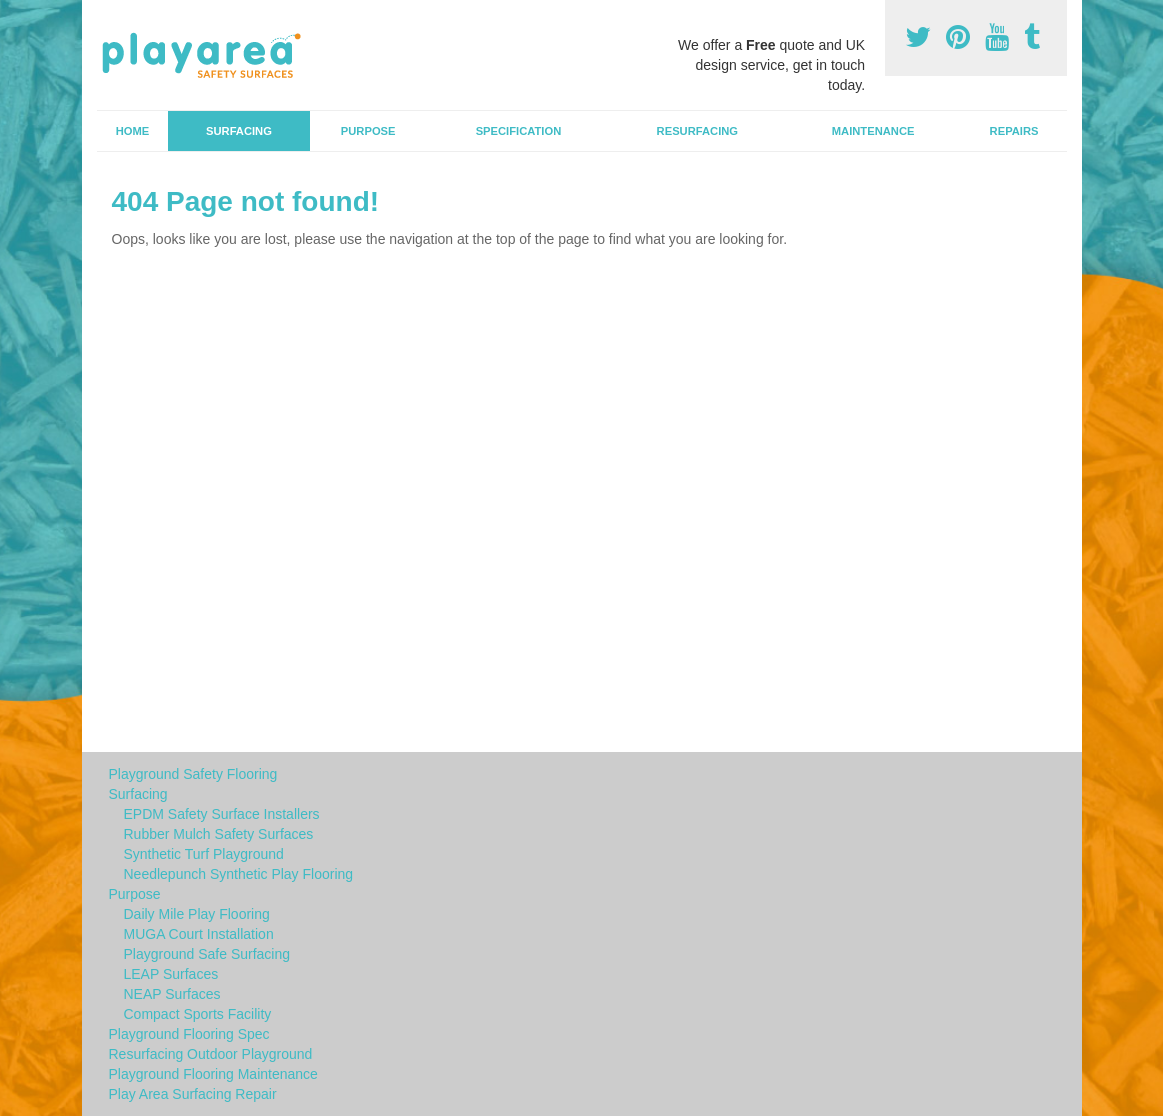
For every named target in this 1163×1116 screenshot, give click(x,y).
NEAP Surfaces (172, 994)
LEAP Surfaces (171, 974)
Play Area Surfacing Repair (193, 1094)
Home (133, 131)
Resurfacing (697, 131)
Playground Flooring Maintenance (213, 1074)
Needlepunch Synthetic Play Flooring (239, 874)
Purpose (368, 131)
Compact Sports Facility (198, 1014)
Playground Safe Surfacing (207, 954)
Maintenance (873, 131)
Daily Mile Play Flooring (197, 914)
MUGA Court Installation (199, 934)
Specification (519, 131)
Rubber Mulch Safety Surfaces (219, 834)
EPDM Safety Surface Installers (222, 814)
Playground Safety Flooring (193, 774)
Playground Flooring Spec (189, 1034)
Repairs (1014, 131)
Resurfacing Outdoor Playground (211, 1054)
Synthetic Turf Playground (204, 854)
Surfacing (239, 131)
